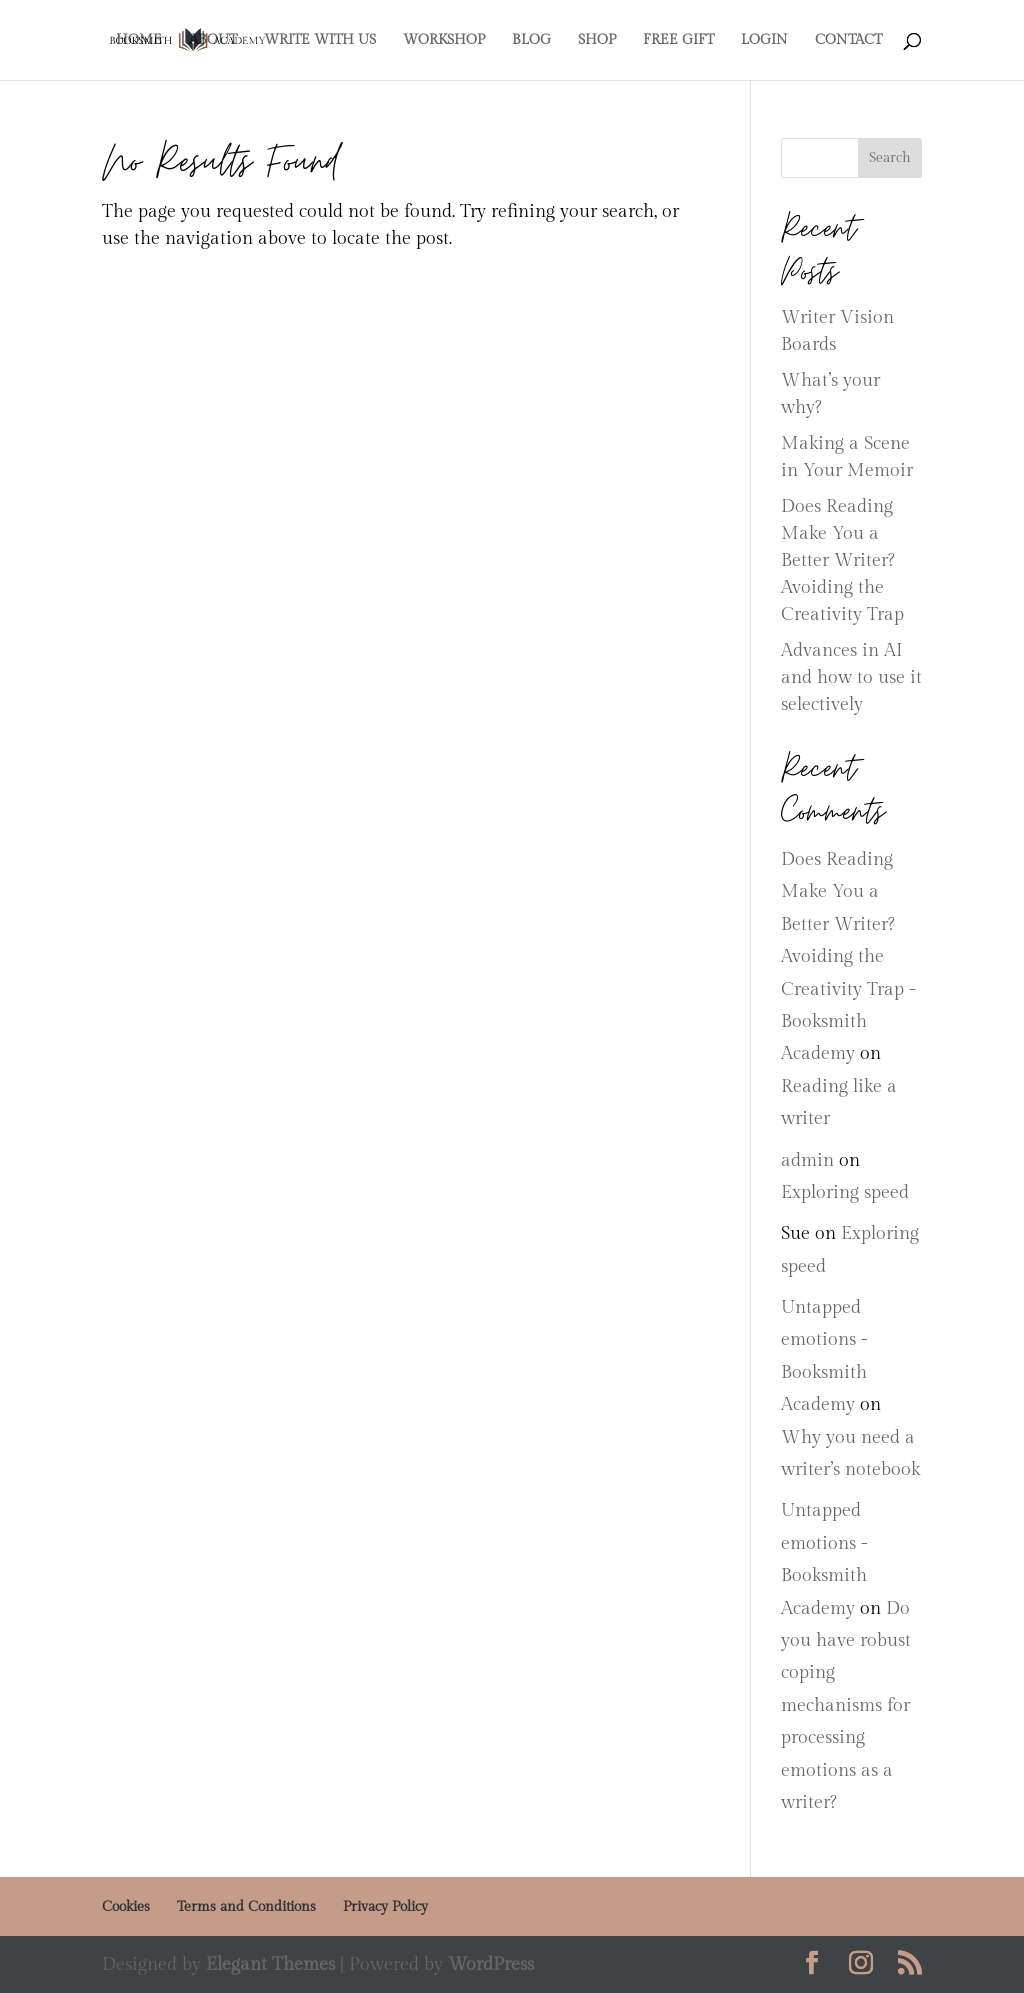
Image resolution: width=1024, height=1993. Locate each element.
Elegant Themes (270, 1964)
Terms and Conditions (246, 1907)
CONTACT (848, 40)
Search (890, 158)
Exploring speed (845, 1192)
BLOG (531, 40)
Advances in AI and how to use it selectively (851, 677)
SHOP (597, 40)
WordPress (491, 1964)
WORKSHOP (444, 40)
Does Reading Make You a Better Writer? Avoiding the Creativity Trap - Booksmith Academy (848, 956)
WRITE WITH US (320, 40)
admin (807, 1160)
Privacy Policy (385, 1907)
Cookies (126, 1907)
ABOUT (213, 40)
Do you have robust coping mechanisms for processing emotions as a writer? (846, 1705)
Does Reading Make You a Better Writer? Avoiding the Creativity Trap (842, 560)
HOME (139, 40)
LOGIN (764, 40)
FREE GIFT (678, 40)
